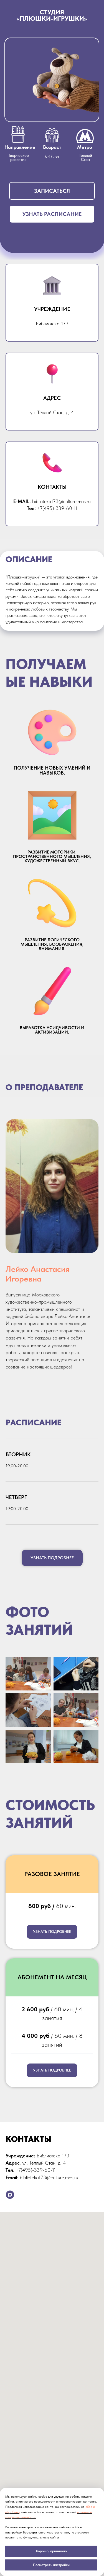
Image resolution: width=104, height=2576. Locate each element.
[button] (52, 191)
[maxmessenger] (10, 2195)
